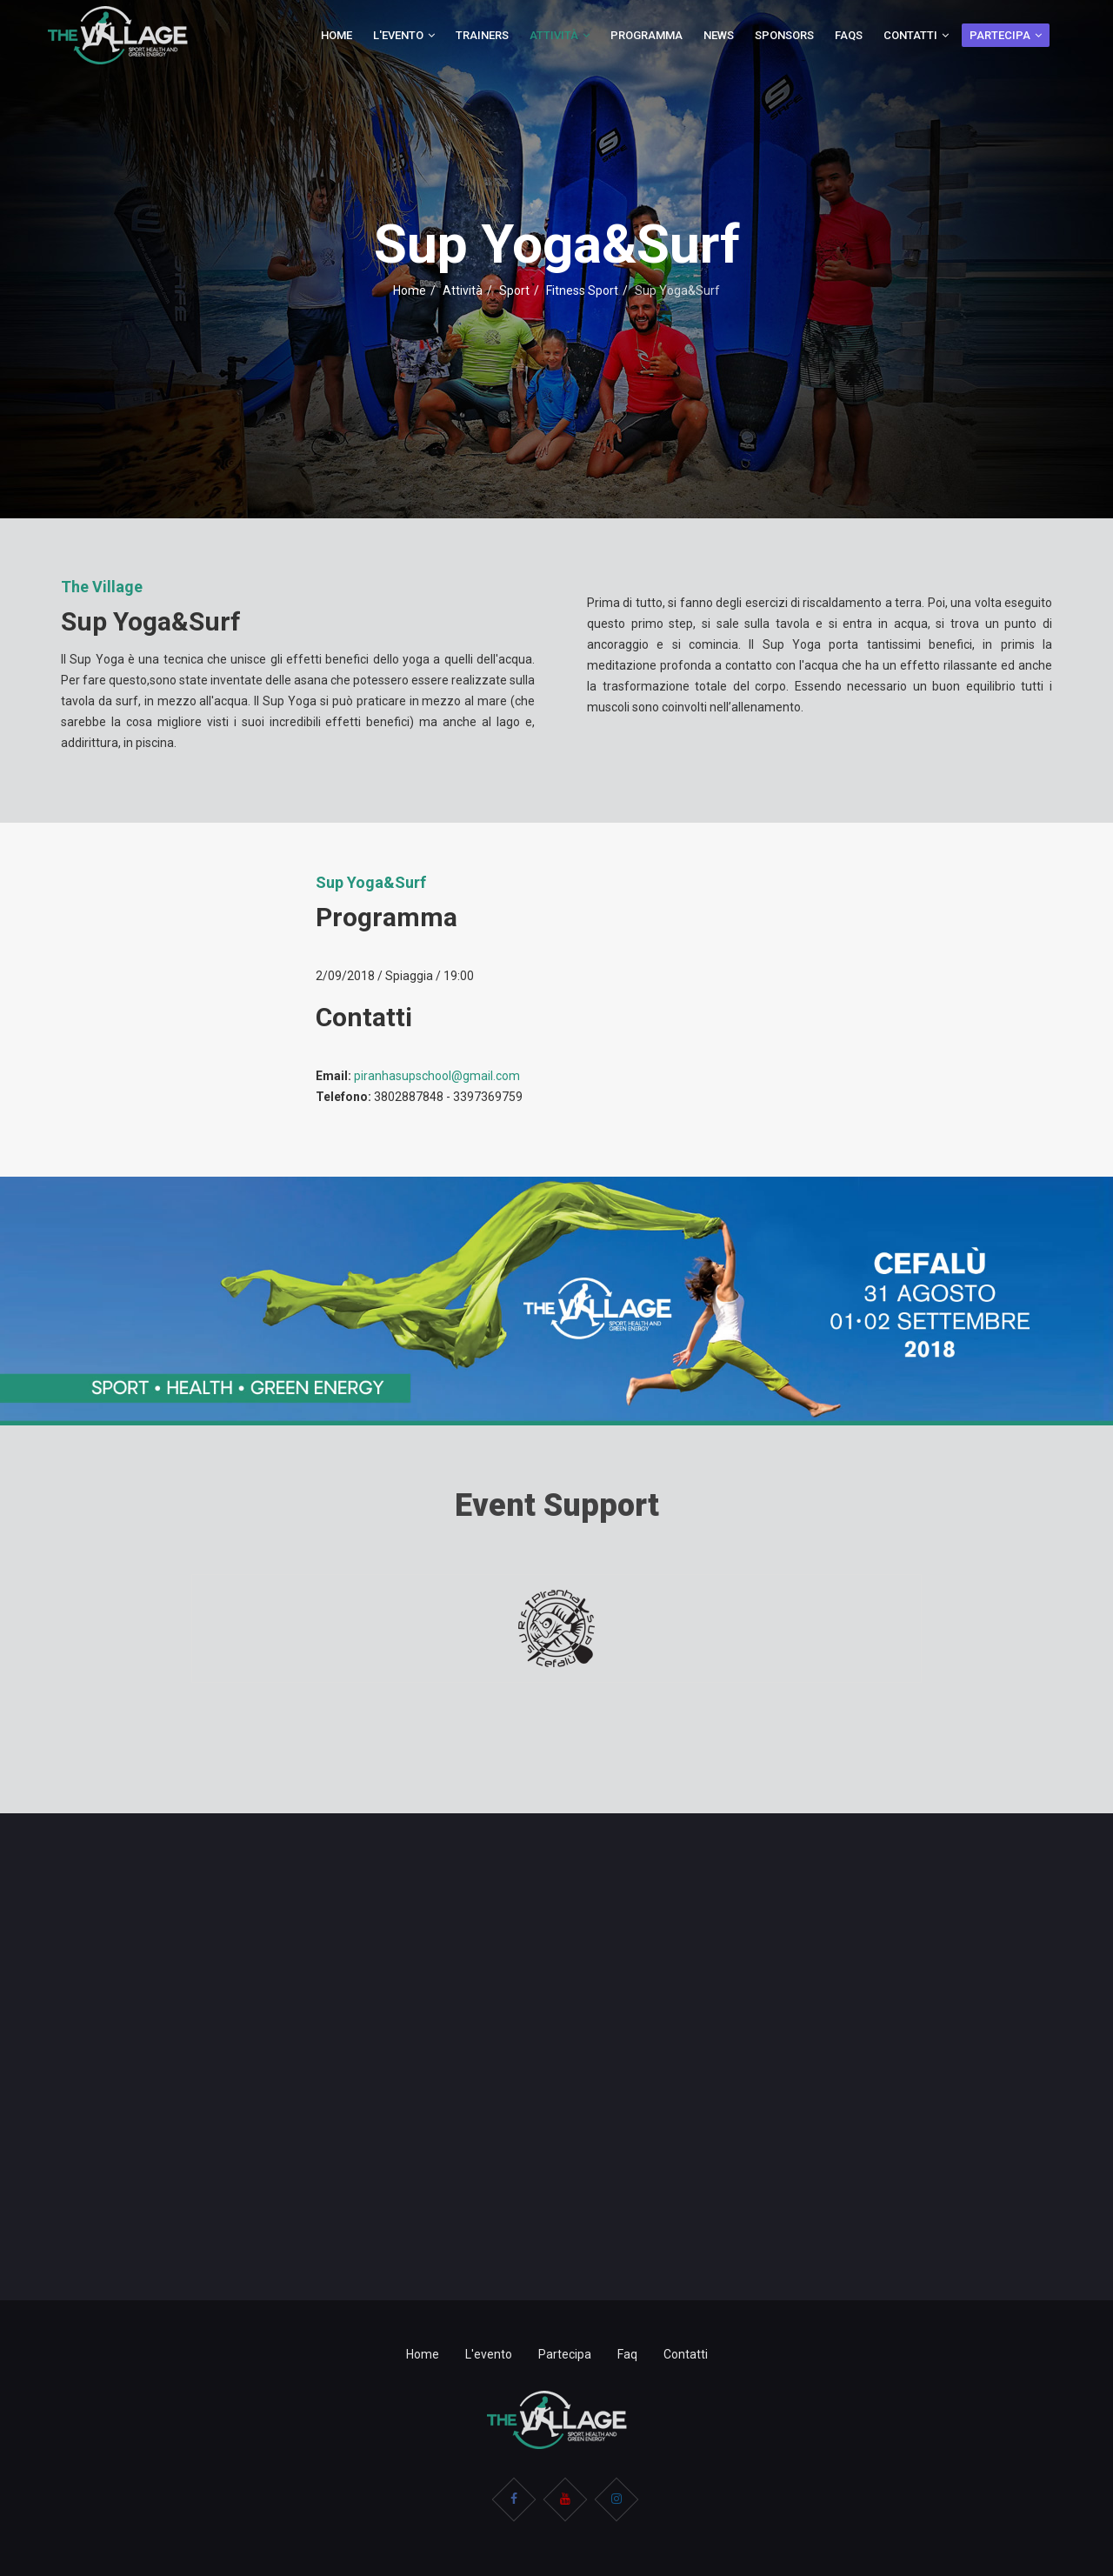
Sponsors (784, 35)
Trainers (482, 35)
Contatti (910, 35)
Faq (627, 2354)
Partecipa (1000, 35)
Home (336, 35)
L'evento (398, 35)
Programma (646, 35)
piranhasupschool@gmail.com (437, 1076)
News (718, 35)
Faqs (849, 35)
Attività (554, 35)
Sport (514, 290)
